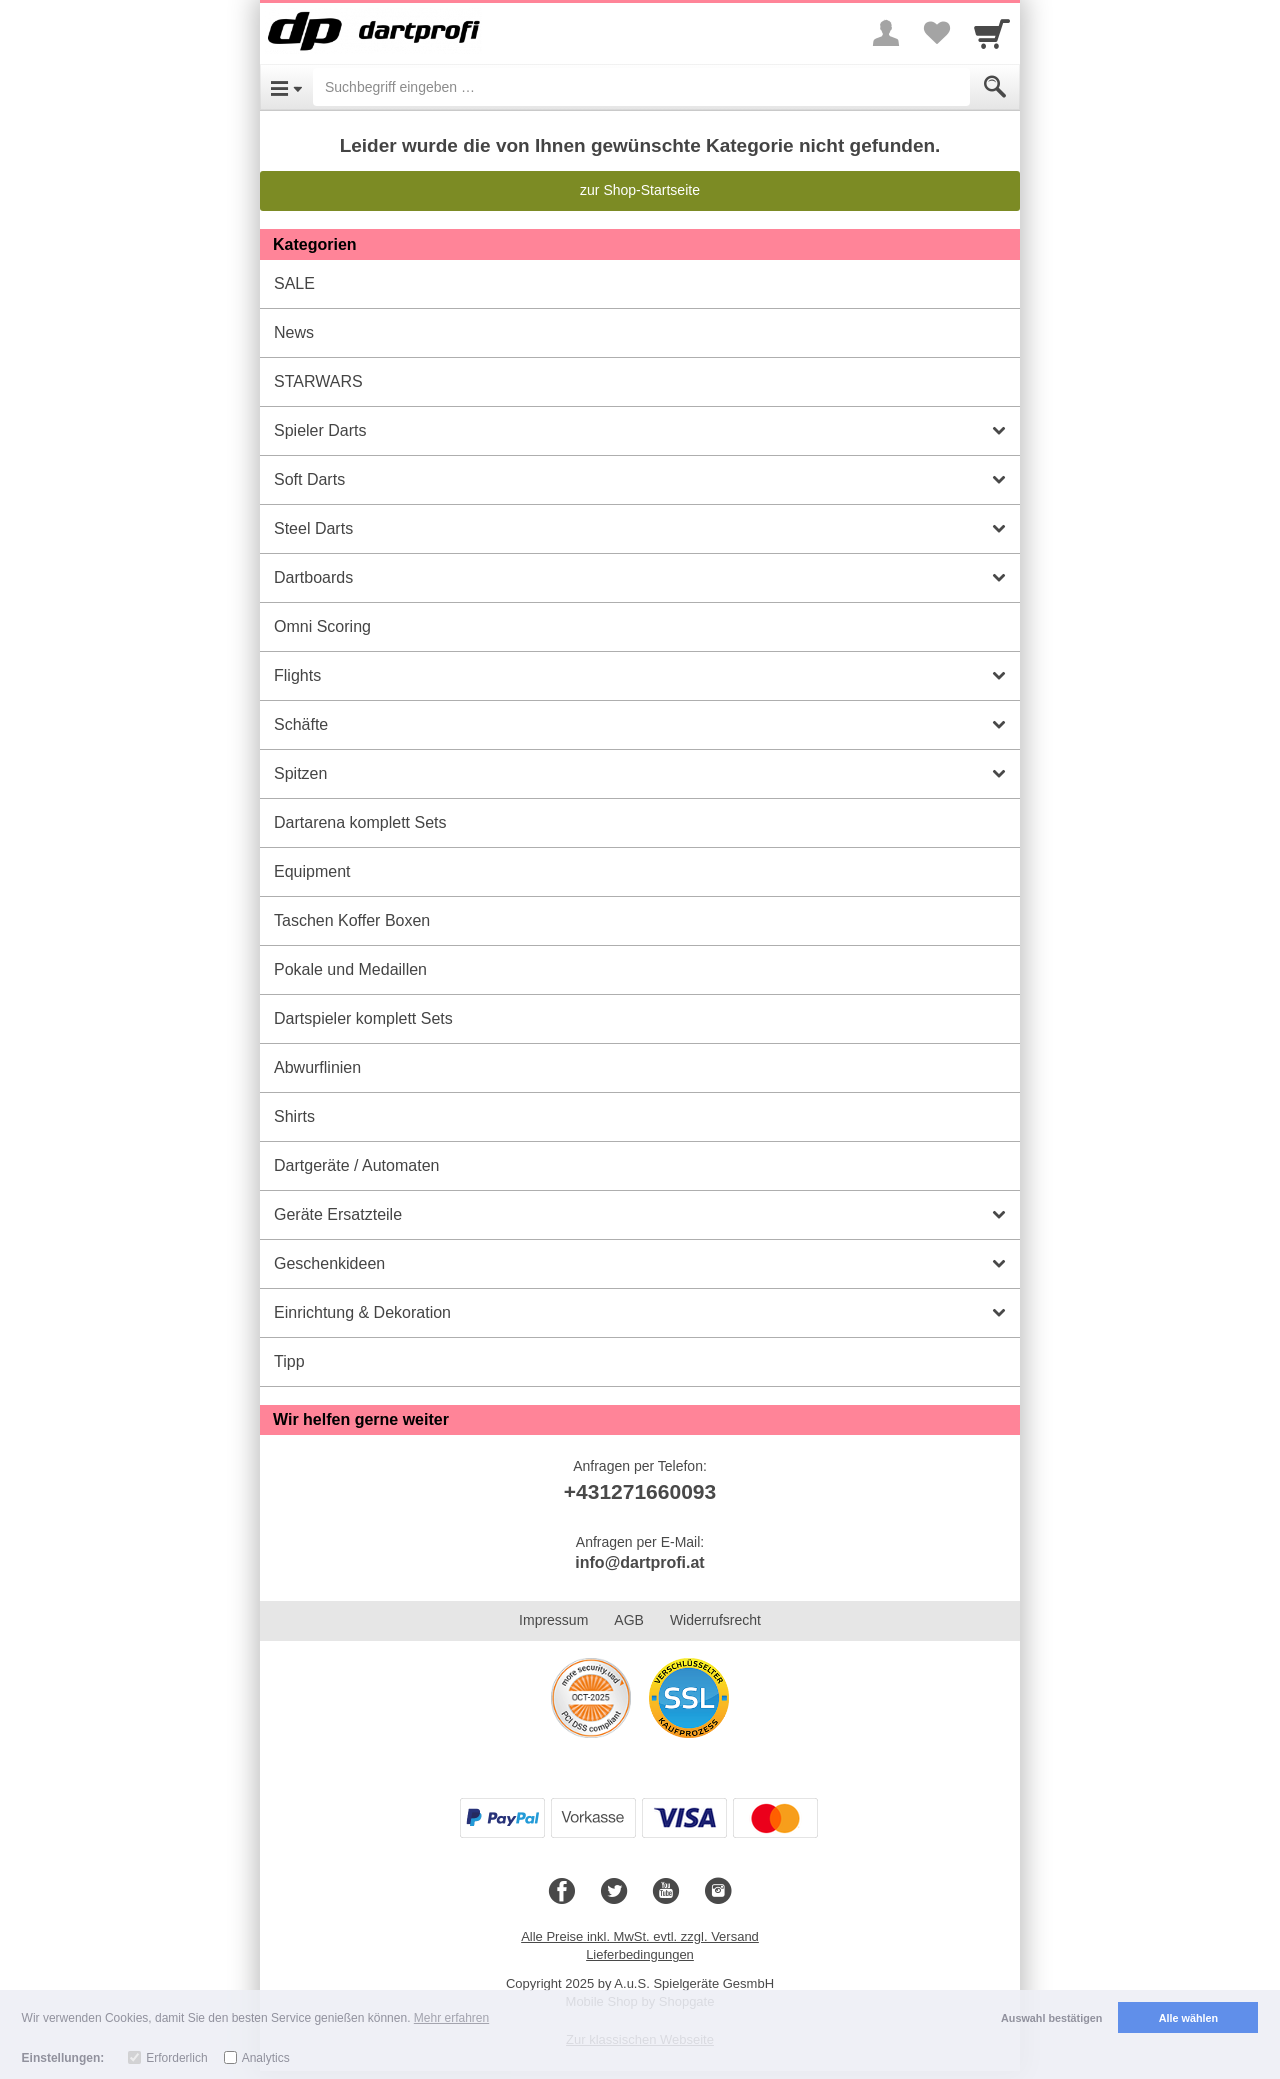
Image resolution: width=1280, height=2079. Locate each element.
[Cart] (992, 33)
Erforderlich (176, 2058)
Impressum (553, 1620)
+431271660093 (640, 1491)
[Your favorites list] (936, 33)
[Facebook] (562, 1892)
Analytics (266, 2058)
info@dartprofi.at (639, 1562)
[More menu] (886, 33)
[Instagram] (718, 1892)
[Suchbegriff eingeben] (641, 87)
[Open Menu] (286, 87)
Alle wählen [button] (1188, 2018)
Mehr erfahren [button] (451, 2018)
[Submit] (995, 87)
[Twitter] (614, 1892)
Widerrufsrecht (715, 1620)
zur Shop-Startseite (640, 190)
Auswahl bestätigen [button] (1051, 2018)
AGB (629, 1620)
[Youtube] (666, 1892)
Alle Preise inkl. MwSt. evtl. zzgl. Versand (640, 1936)
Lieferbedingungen (640, 1954)
